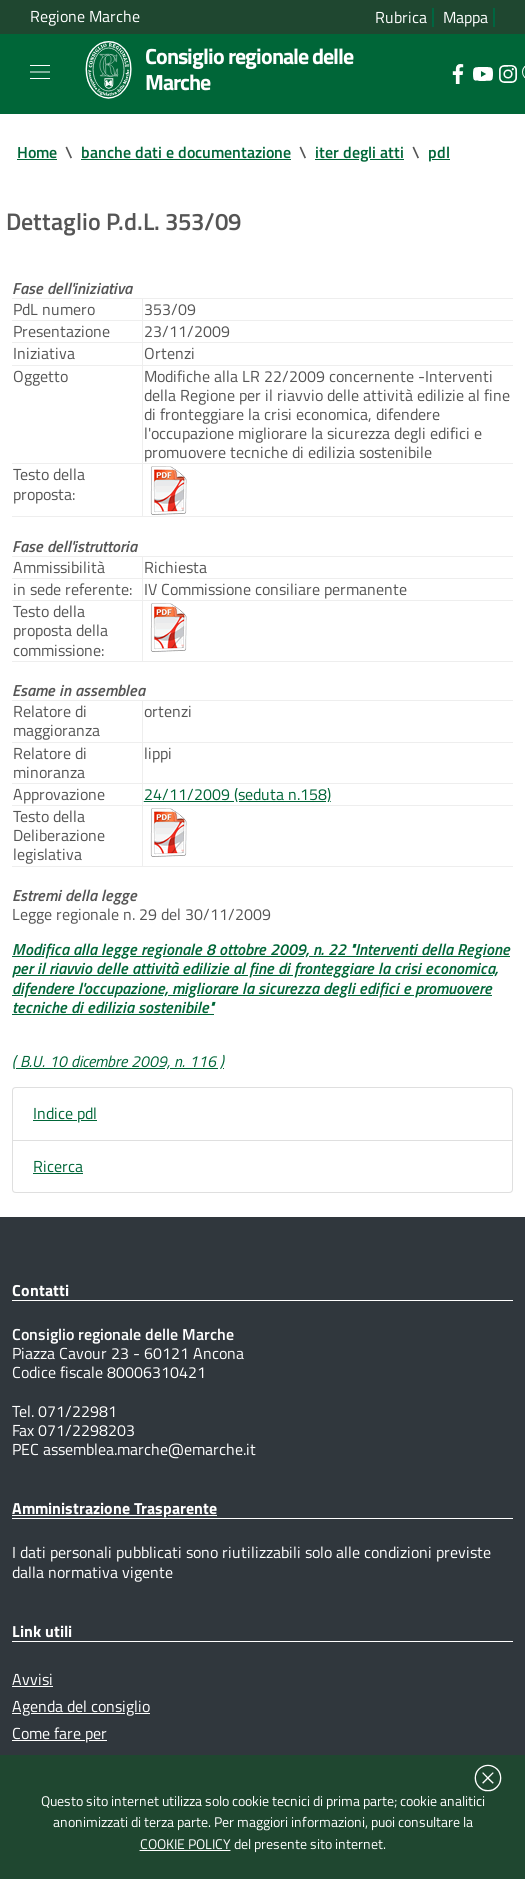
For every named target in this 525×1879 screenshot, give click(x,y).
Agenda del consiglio (81, 1706)
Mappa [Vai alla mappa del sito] (465, 17)
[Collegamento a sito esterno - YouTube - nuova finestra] (482, 72)
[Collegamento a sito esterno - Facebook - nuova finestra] (457, 72)
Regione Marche (85, 16)
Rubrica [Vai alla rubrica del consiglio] (401, 17)
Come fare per (59, 1733)
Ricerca (58, 1166)
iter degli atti (359, 152)
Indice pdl (65, 1113)
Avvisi (32, 1679)
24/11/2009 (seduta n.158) (237, 794)
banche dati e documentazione (186, 152)
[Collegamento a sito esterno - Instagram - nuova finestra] (507, 72)
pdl (439, 152)
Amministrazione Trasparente (114, 1508)
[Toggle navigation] (40, 72)
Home (37, 152)
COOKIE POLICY (185, 1844)
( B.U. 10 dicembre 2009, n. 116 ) (118, 1061)
